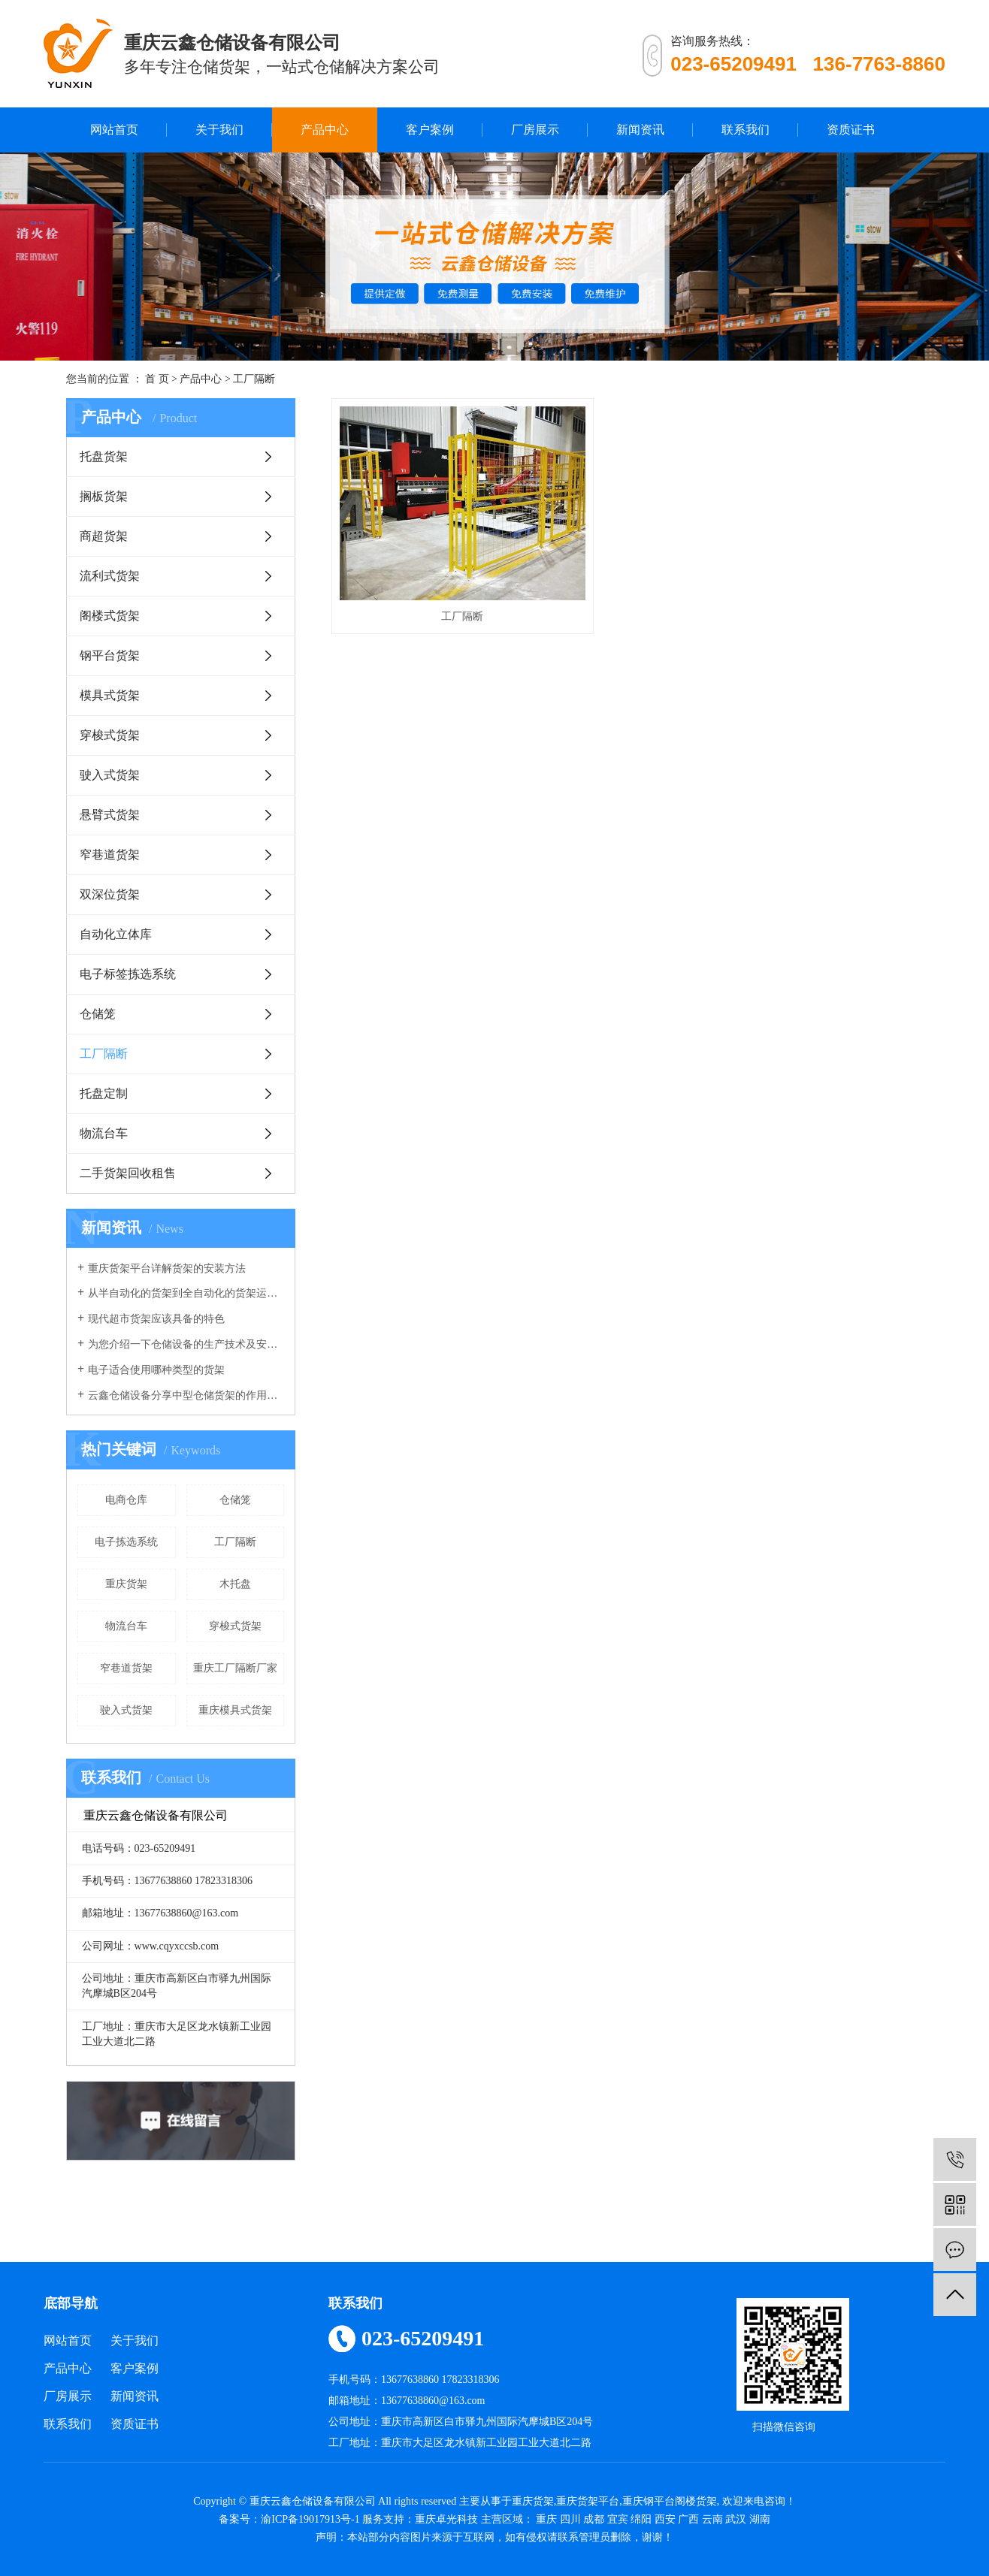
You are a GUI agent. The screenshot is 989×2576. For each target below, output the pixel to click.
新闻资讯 (640, 129)
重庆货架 (126, 1584)
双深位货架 (110, 894)
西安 (665, 2519)
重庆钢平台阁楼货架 (669, 2501)
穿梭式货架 (110, 735)
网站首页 (114, 129)
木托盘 (235, 1584)
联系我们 (745, 129)
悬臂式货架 (110, 814)
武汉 (735, 2519)
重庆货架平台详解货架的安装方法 (167, 1268)
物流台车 (104, 1133)
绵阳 (641, 2519)
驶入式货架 (110, 775)
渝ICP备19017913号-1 (310, 2519)
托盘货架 (104, 456)
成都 (593, 2519)
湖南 (759, 2519)
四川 (570, 2519)
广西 (688, 2519)
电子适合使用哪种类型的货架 (156, 1370)
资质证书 (851, 129)
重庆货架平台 (587, 2501)
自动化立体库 (116, 934)
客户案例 (430, 129)
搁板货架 (104, 496)
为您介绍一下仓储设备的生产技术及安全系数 (186, 1344)
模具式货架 (110, 695)
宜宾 (617, 2519)
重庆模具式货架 (235, 1710)
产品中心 (325, 129)
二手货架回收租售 (128, 1173)
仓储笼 (98, 1013)
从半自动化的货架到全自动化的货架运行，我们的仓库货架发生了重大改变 (186, 1293)
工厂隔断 (254, 379)
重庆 (546, 2519)
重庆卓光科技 (446, 2519)
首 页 (157, 379)
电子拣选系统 (126, 1542)
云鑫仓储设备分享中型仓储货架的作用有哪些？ (186, 1395)
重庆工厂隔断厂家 (235, 1668)
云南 (712, 2519)
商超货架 (104, 536)
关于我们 (219, 129)
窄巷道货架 (110, 854)
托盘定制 (104, 1093)
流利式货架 (110, 575)
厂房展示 (535, 129)
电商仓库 (126, 1499)
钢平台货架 (110, 655)
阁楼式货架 (110, 615)
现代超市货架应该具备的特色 (156, 1318)
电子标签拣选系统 (128, 974)
